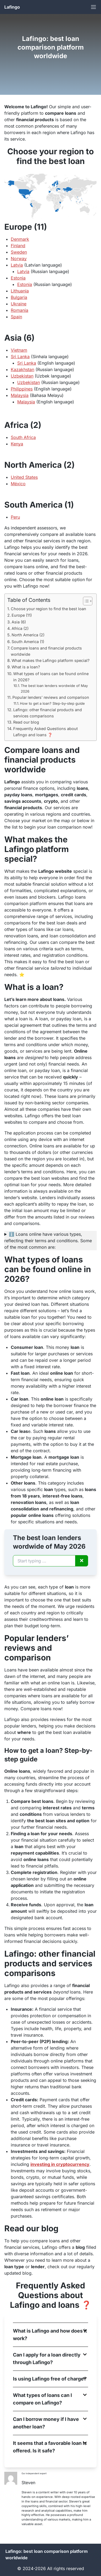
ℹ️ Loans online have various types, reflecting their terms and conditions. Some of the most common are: (48, 1240)
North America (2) (28, 635)
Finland (18, 245)
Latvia (17, 265)
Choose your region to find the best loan (48, 608)
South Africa (23, 437)
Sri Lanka (20, 356)
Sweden (19, 252)
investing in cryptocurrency (59, 2164)
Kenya (17, 443)
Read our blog (26, 722)
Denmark (20, 239)
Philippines (22, 389)
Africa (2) (20, 628)
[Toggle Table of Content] (85, 601)
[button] (50, 2334)
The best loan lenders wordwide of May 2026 (54, 688)
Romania (19, 310)
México (18, 483)
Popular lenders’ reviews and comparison (50, 697)
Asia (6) (19, 622)
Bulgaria (19, 297)
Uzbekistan (22, 376)
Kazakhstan (22, 369)
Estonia (18, 278)
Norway (19, 258)
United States (24, 477)
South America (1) (28, 641)
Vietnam (19, 350)
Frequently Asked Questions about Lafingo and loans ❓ (45, 731)
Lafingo (12, 7)
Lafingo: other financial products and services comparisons (47, 712)
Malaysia (20, 395)
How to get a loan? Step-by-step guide (52, 703)
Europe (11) (22, 615)
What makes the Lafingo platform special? (50, 660)
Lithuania (20, 291)
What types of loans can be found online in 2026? (51, 676)
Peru (15, 517)
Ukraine (18, 303)
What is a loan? (26, 667)
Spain (16, 316)
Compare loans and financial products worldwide (46, 651)
